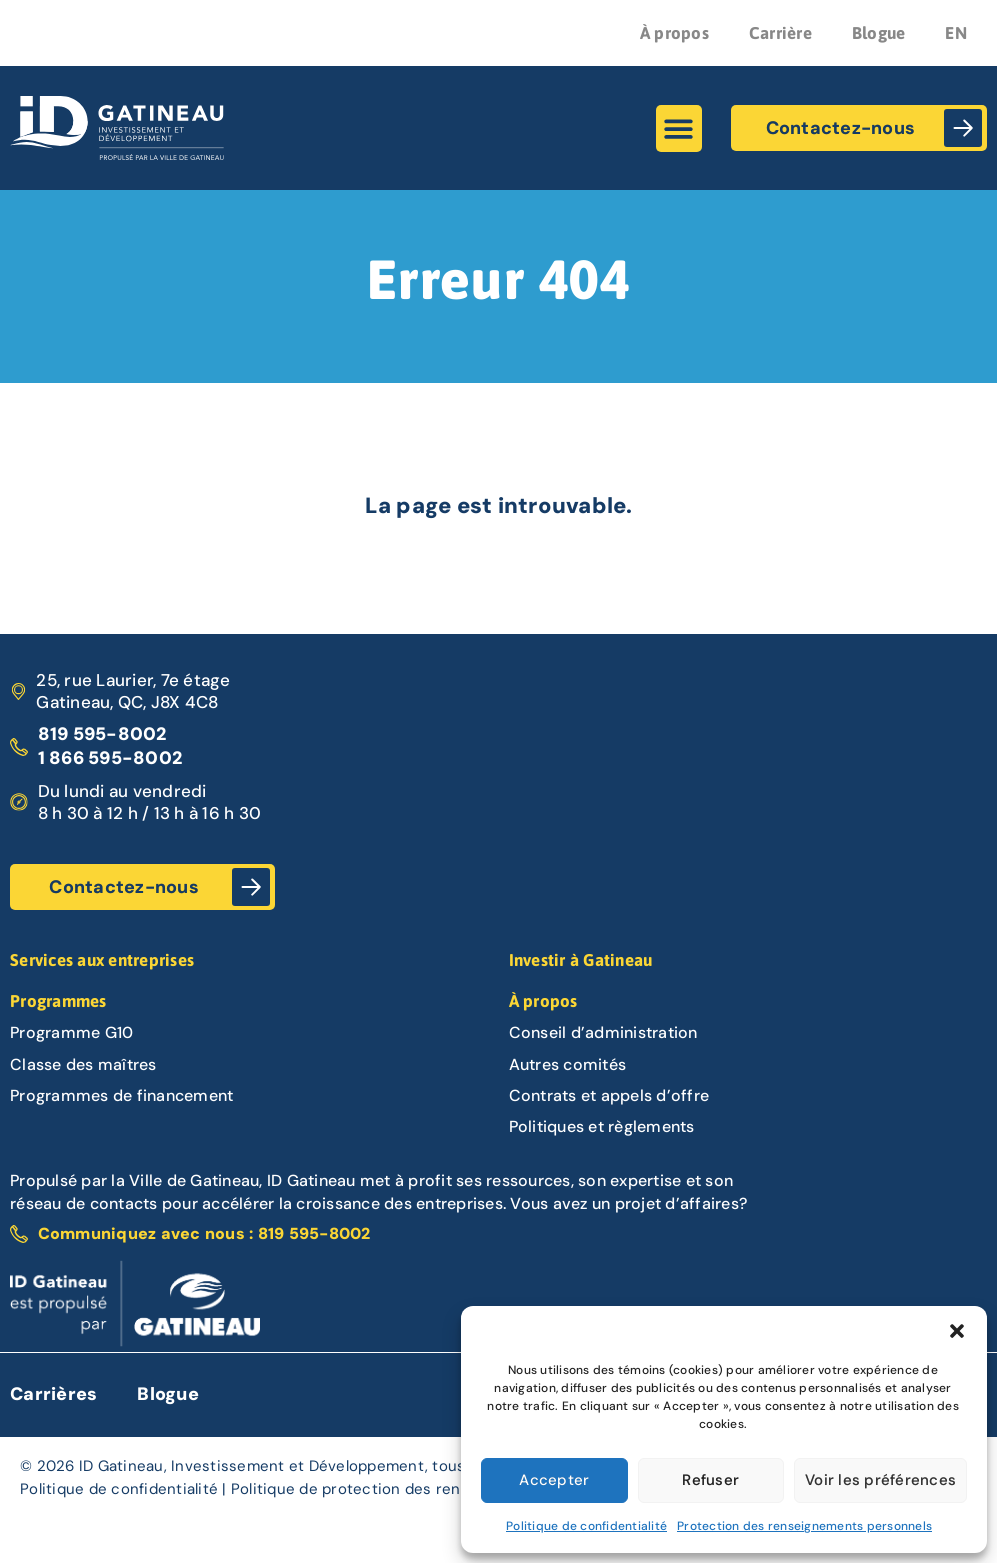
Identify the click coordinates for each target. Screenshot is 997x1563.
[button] (957, 1331)
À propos (674, 33)
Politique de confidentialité (586, 1526)
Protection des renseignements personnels (804, 1526)
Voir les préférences (880, 1480)
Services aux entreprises (102, 960)
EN (956, 33)
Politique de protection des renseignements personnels (436, 1489)
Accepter (554, 1480)
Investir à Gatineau (581, 960)
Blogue (879, 33)
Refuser (710, 1480)
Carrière (780, 33)
